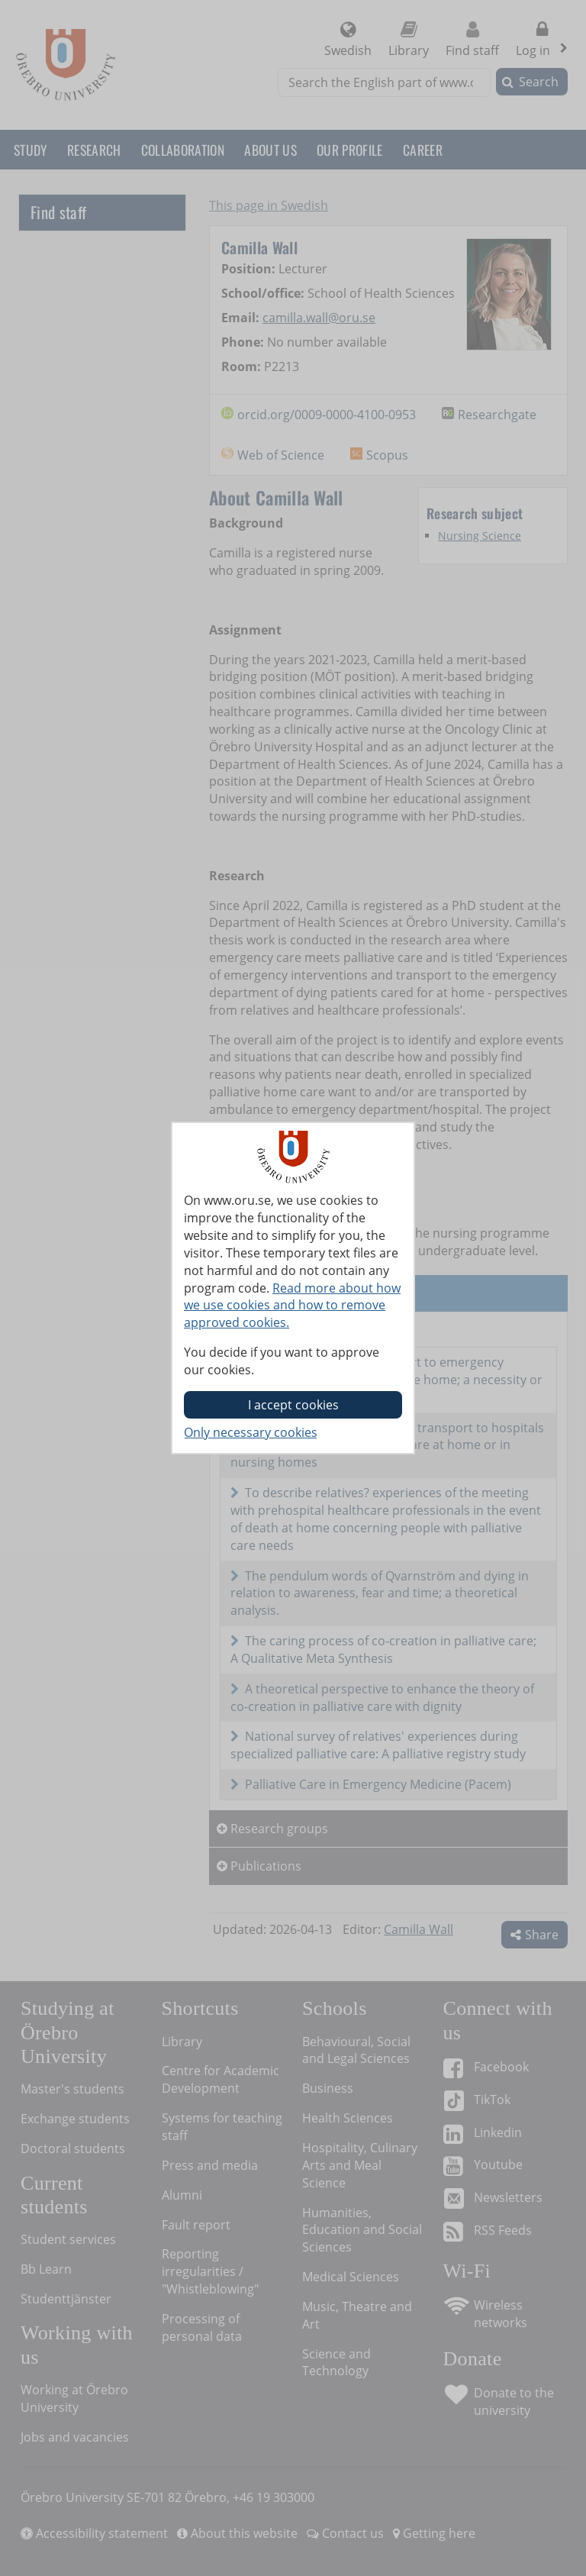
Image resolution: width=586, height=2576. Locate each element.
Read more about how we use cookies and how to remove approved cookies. (292, 1306)
